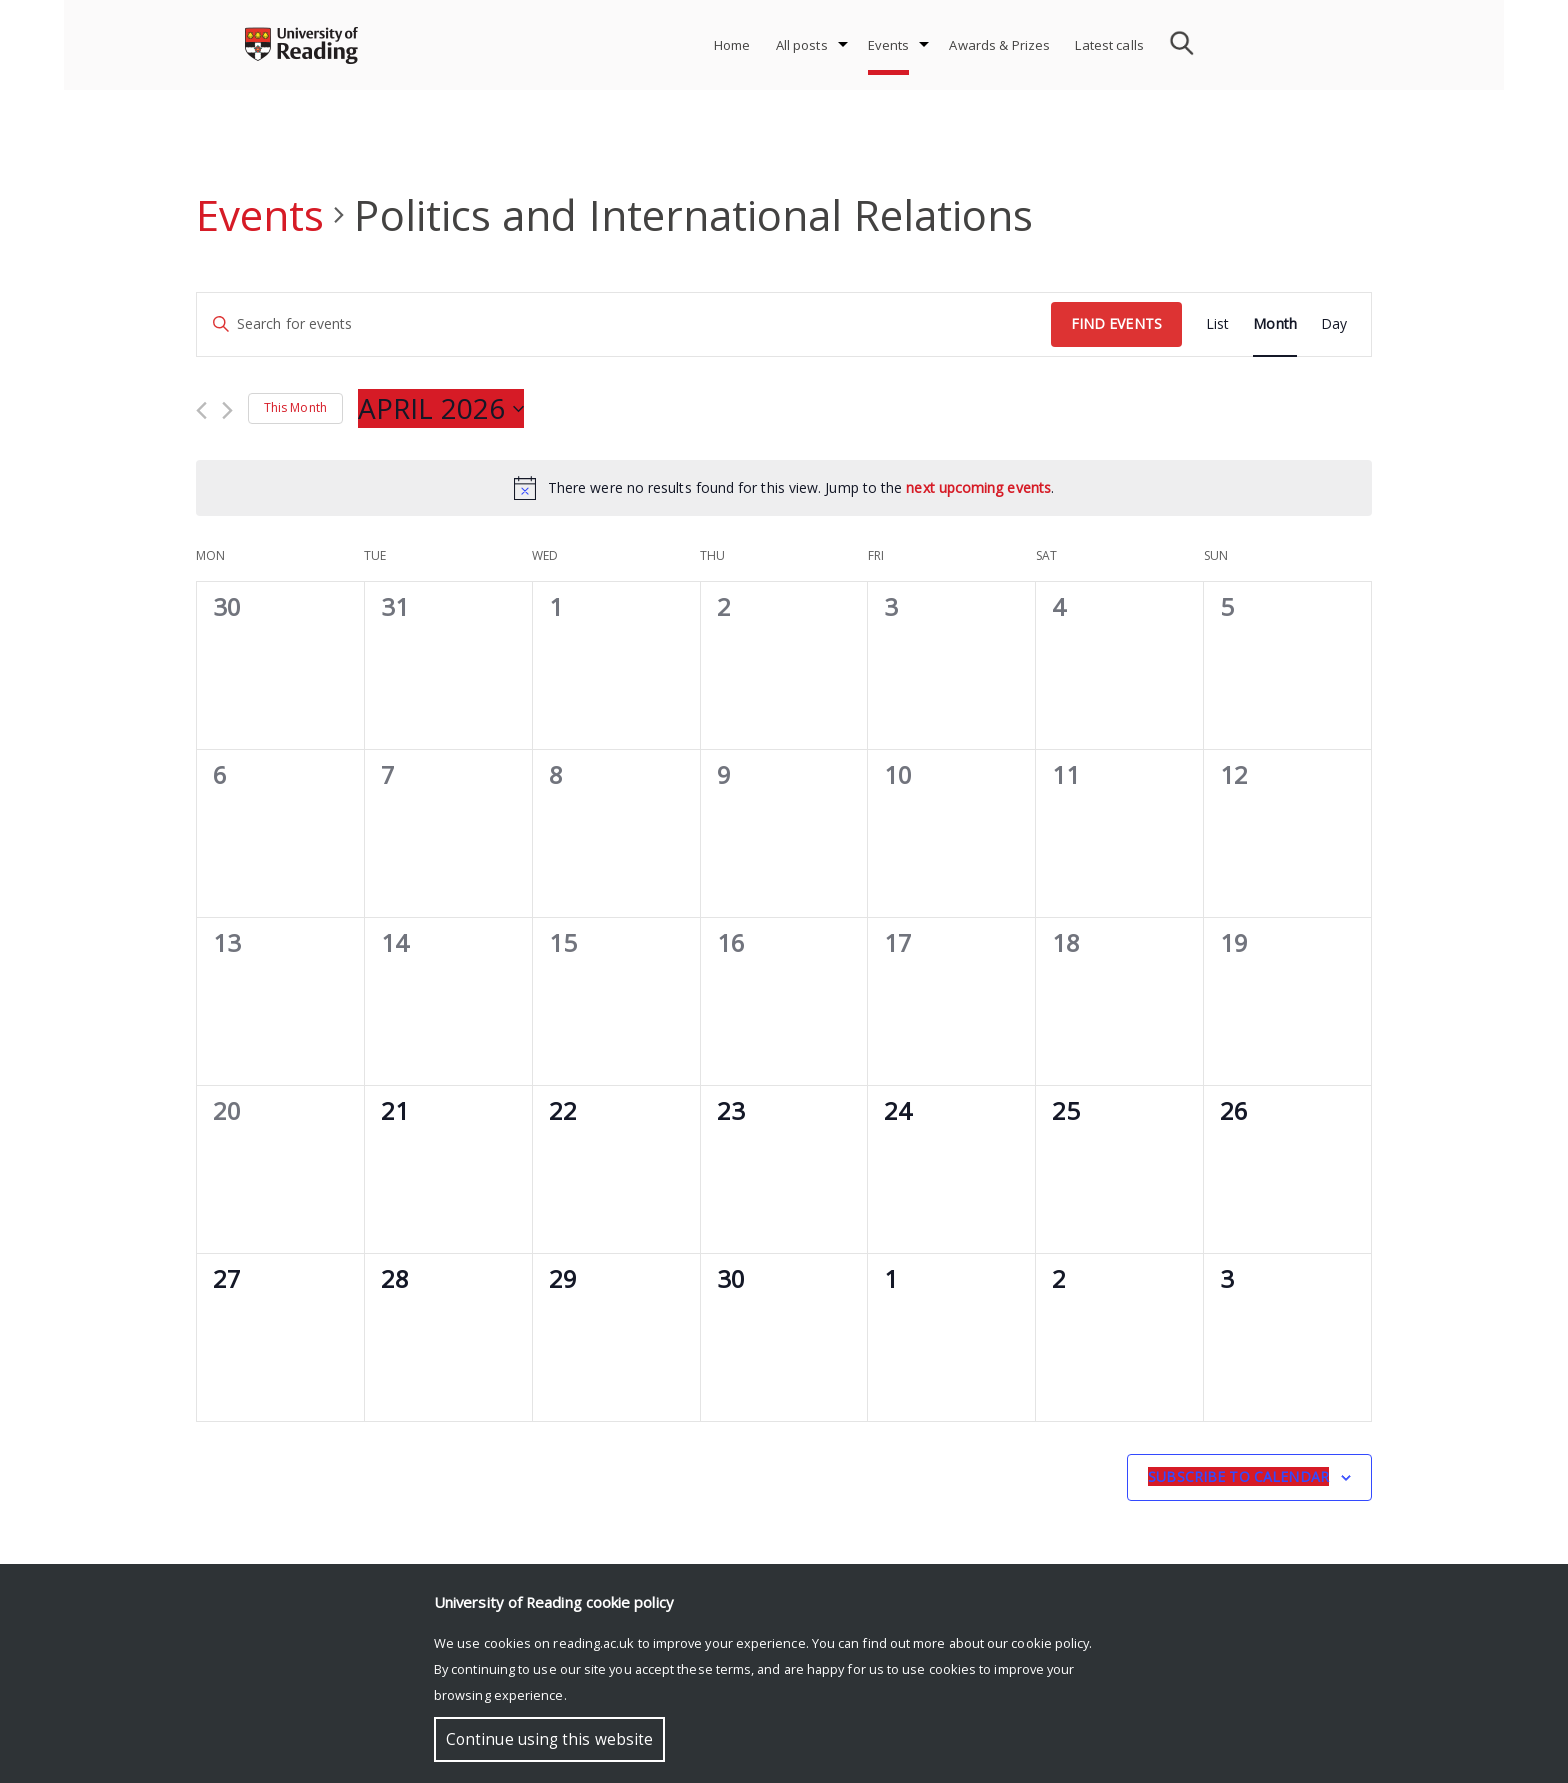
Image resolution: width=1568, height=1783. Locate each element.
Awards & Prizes (999, 45)
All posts (802, 45)
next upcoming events (978, 487)
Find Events (1116, 323)
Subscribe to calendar (1238, 1476)
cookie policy (1050, 1643)
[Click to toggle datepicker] (441, 409)
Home (732, 45)
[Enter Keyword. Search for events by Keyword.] (624, 324)
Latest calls (1109, 45)
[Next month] (227, 410)
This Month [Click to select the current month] (295, 407)
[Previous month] (201, 410)
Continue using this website (549, 1739)
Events (889, 45)
